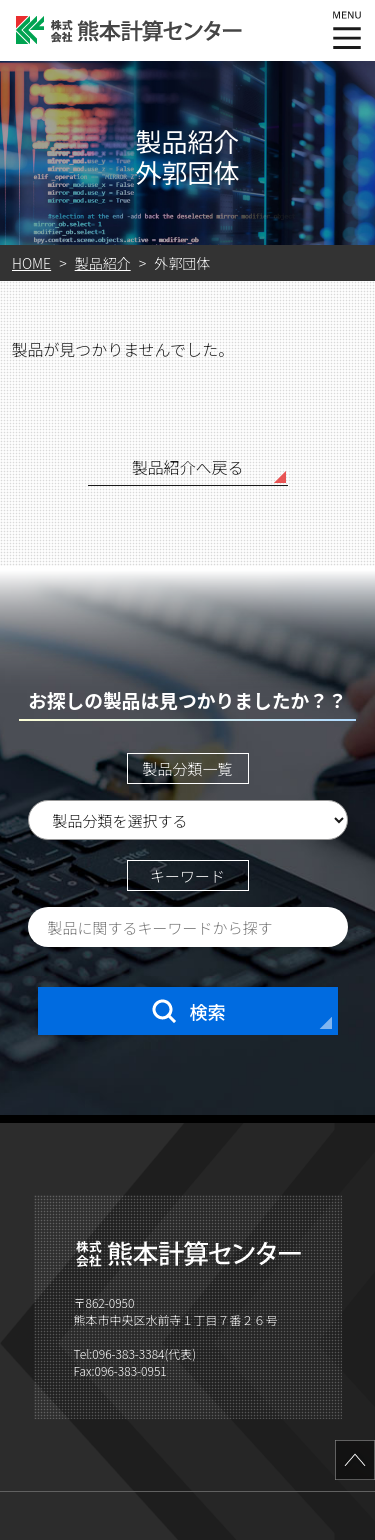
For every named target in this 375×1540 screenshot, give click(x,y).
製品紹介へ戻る (187, 467)
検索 (188, 1011)
